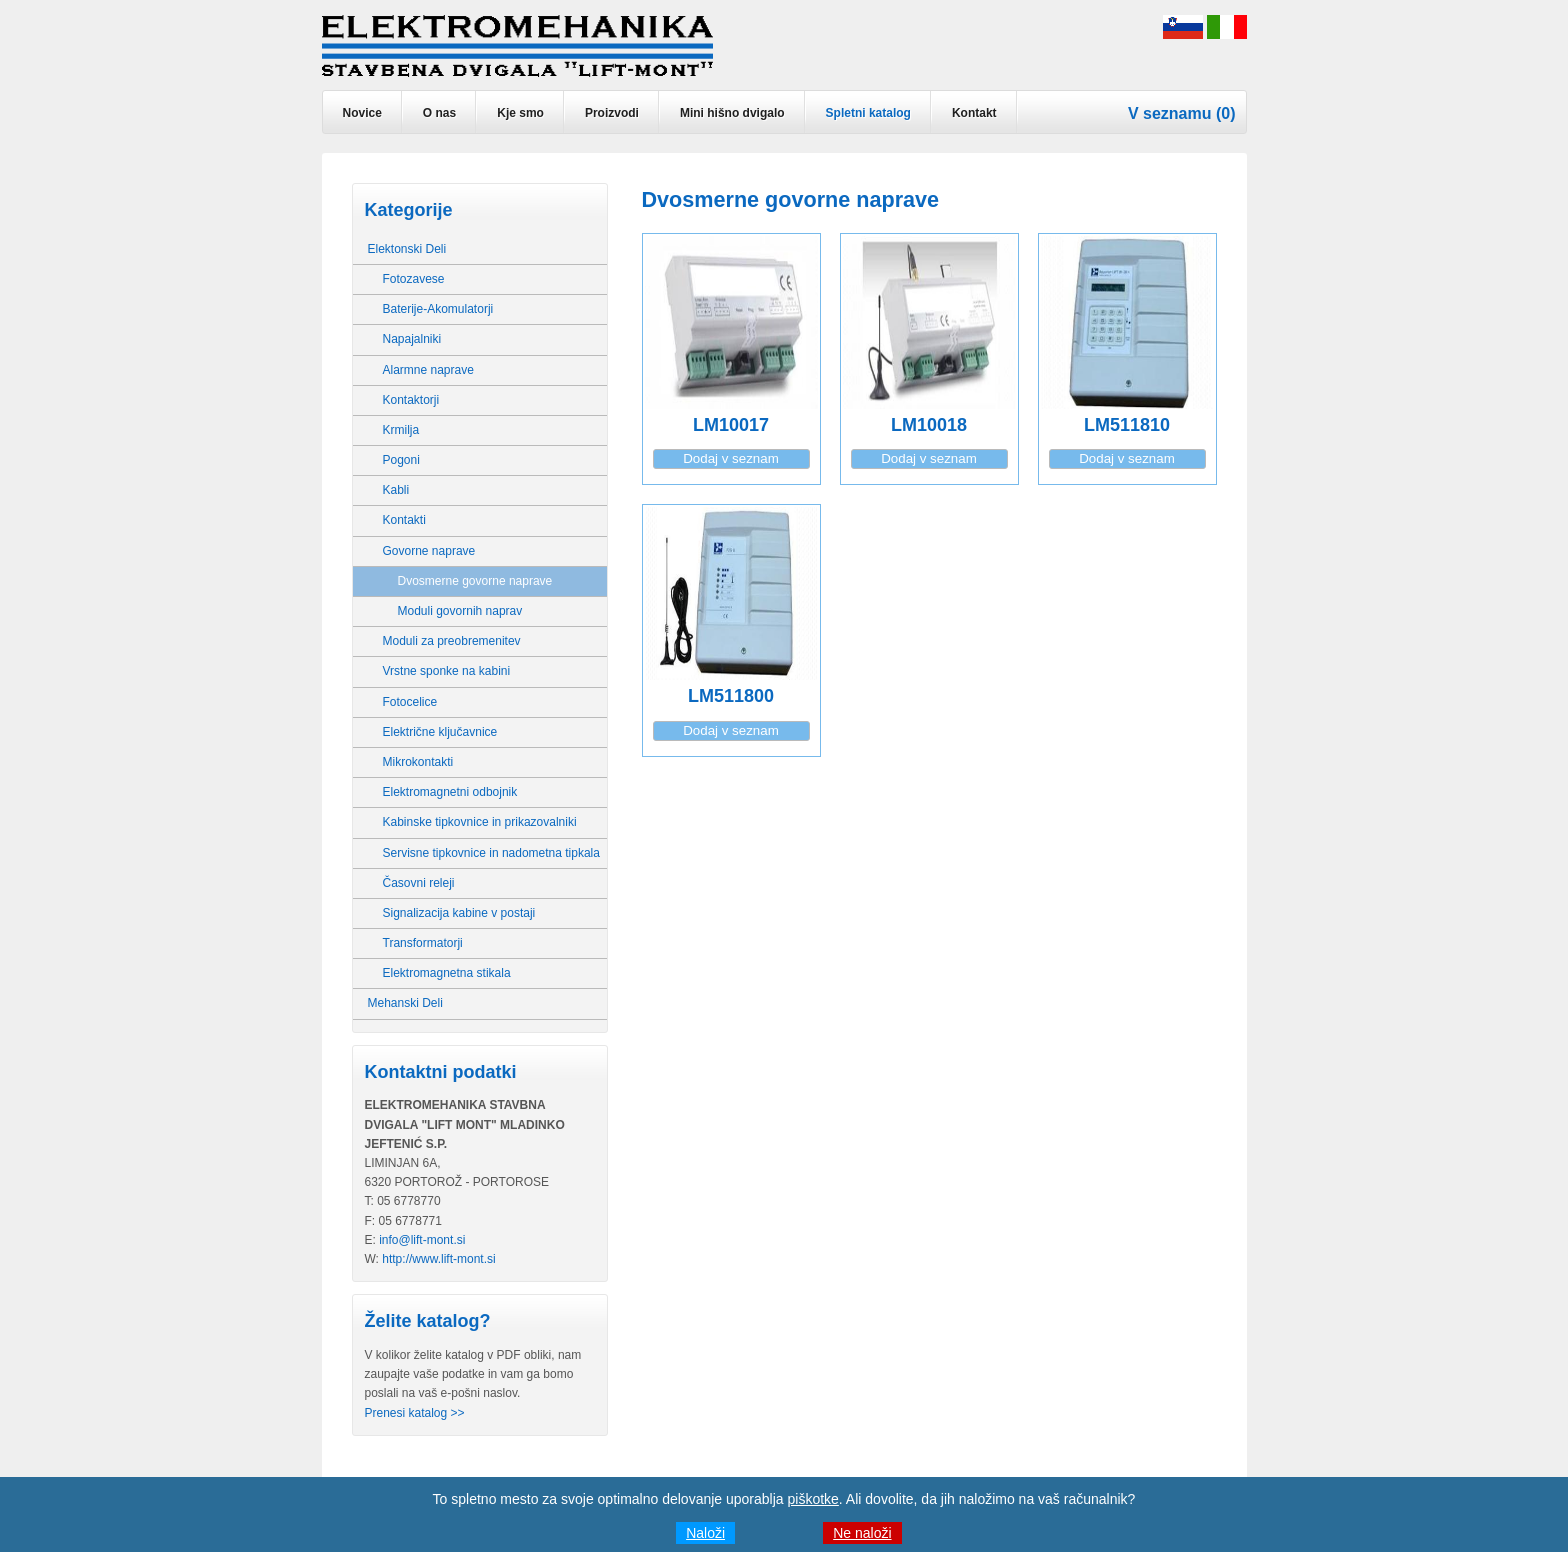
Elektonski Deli (407, 249)
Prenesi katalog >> (415, 1413)
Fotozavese (414, 279)
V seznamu (1170, 113)
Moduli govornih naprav (460, 611)
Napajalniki (412, 339)
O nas (439, 113)
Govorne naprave (429, 551)
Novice (362, 113)
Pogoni (401, 460)
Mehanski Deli (405, 1003)
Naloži (705, 1533)
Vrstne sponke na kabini (447, 671)
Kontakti (404, 520)
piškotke (813, 1499)
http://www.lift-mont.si (438, 1259)
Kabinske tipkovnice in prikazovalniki (480, 822)
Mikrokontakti (418, 762)
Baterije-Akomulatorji (438, 309)
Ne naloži (862, 1533)
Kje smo (520, 113)
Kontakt (974, 113)
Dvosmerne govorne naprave (475, 581)
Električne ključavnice (440, 732)
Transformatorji (423, 943)
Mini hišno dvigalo (732, 113)
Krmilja (401, 430)
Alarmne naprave (428, 370)
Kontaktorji (411, 400)
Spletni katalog (868, 113)
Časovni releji (419, 883)
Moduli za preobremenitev (452, 641)
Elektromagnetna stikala (447, 973)
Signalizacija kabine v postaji (459, 913)
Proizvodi (612, 113)
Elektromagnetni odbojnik (450, 792)
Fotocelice (410, 702)
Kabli (396, 490)
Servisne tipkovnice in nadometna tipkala (491, 853)
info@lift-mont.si (422, 1240)
